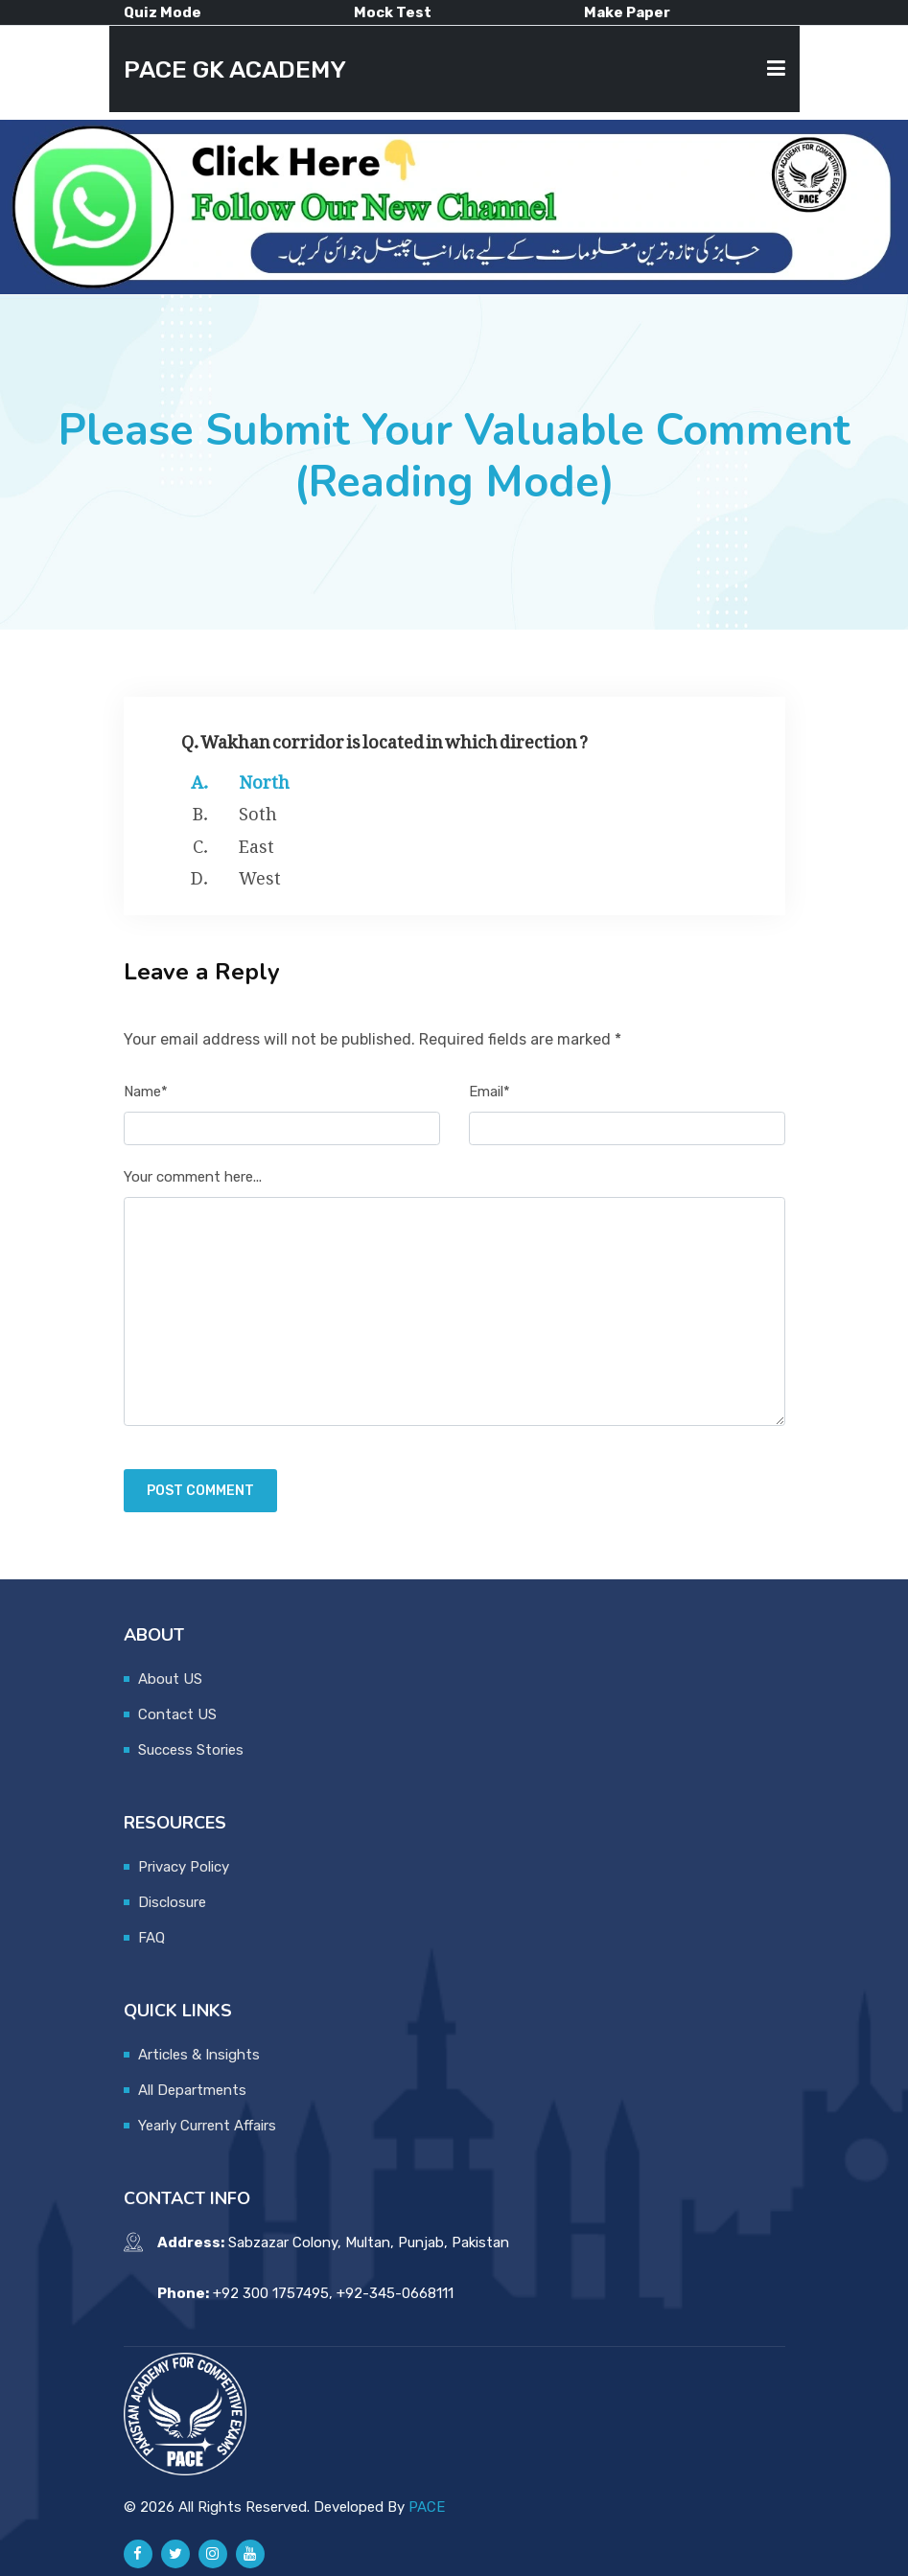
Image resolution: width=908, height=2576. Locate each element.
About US (170, 1679)
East (256, 842)
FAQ (151, 1937)
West (260, 874)
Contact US (177, 1714)
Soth (258, 809)
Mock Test (392, 12)
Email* (489, 1091)
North (264, 778)
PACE (426, 2507)
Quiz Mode (162, 12)
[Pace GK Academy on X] (175, 2554)
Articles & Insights (199, 2054)
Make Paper (627, 12)
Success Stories (191, 1750)
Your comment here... (193, 1176)
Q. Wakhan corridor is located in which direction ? (384, 737)
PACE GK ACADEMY (235, 69)
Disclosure (172, 1902)
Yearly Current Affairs (207, 2125)
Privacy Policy (183, 1866)
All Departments (192, 2090)
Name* (146, 1091)
